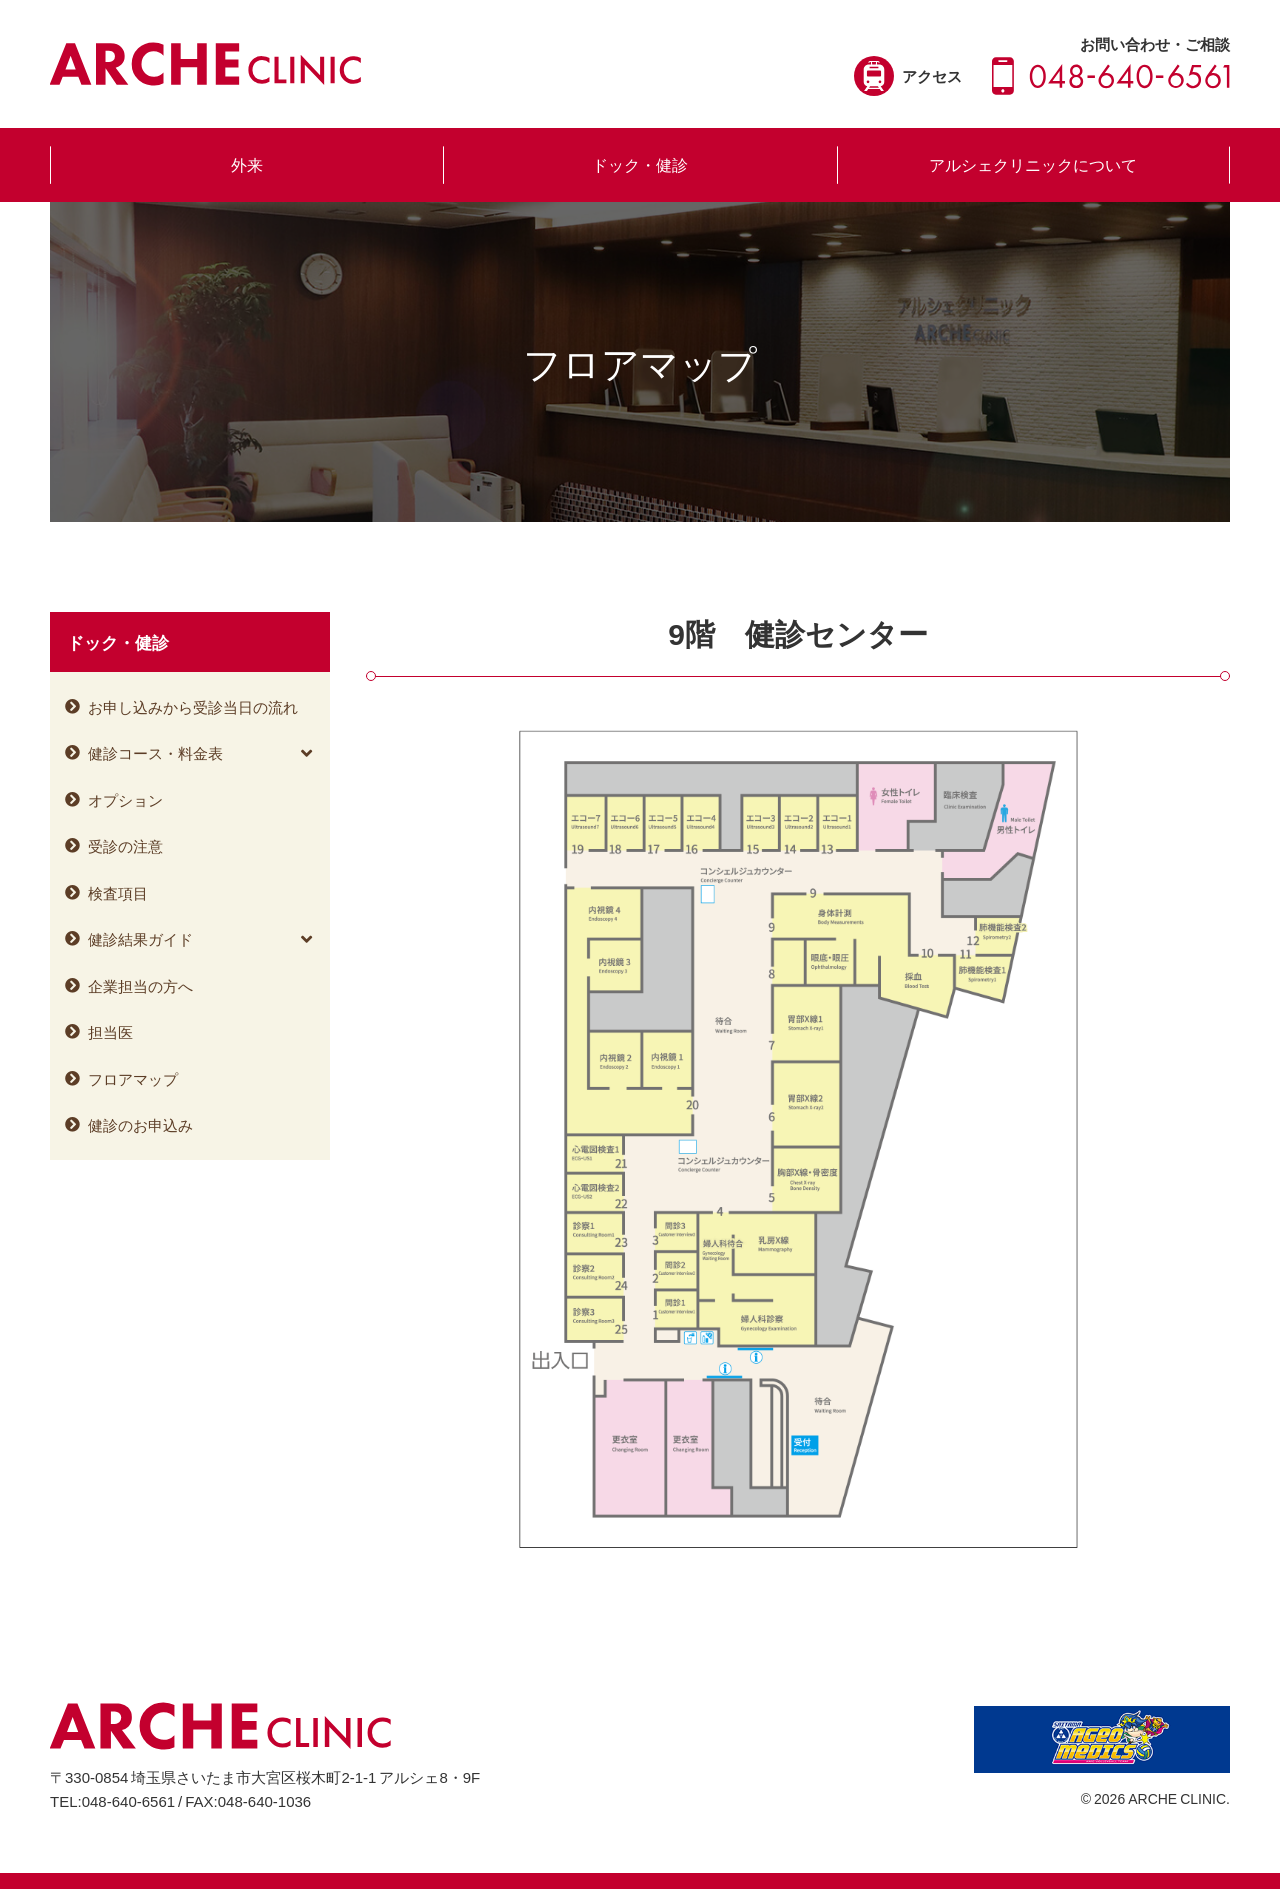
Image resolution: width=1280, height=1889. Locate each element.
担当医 (110, 1032)
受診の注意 (125, 846)
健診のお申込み (140, 1125)
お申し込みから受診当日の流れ (193, 707)
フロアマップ (133, 1079)
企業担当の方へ (140, 986)
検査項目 (118, 893)
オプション (125, 800)
